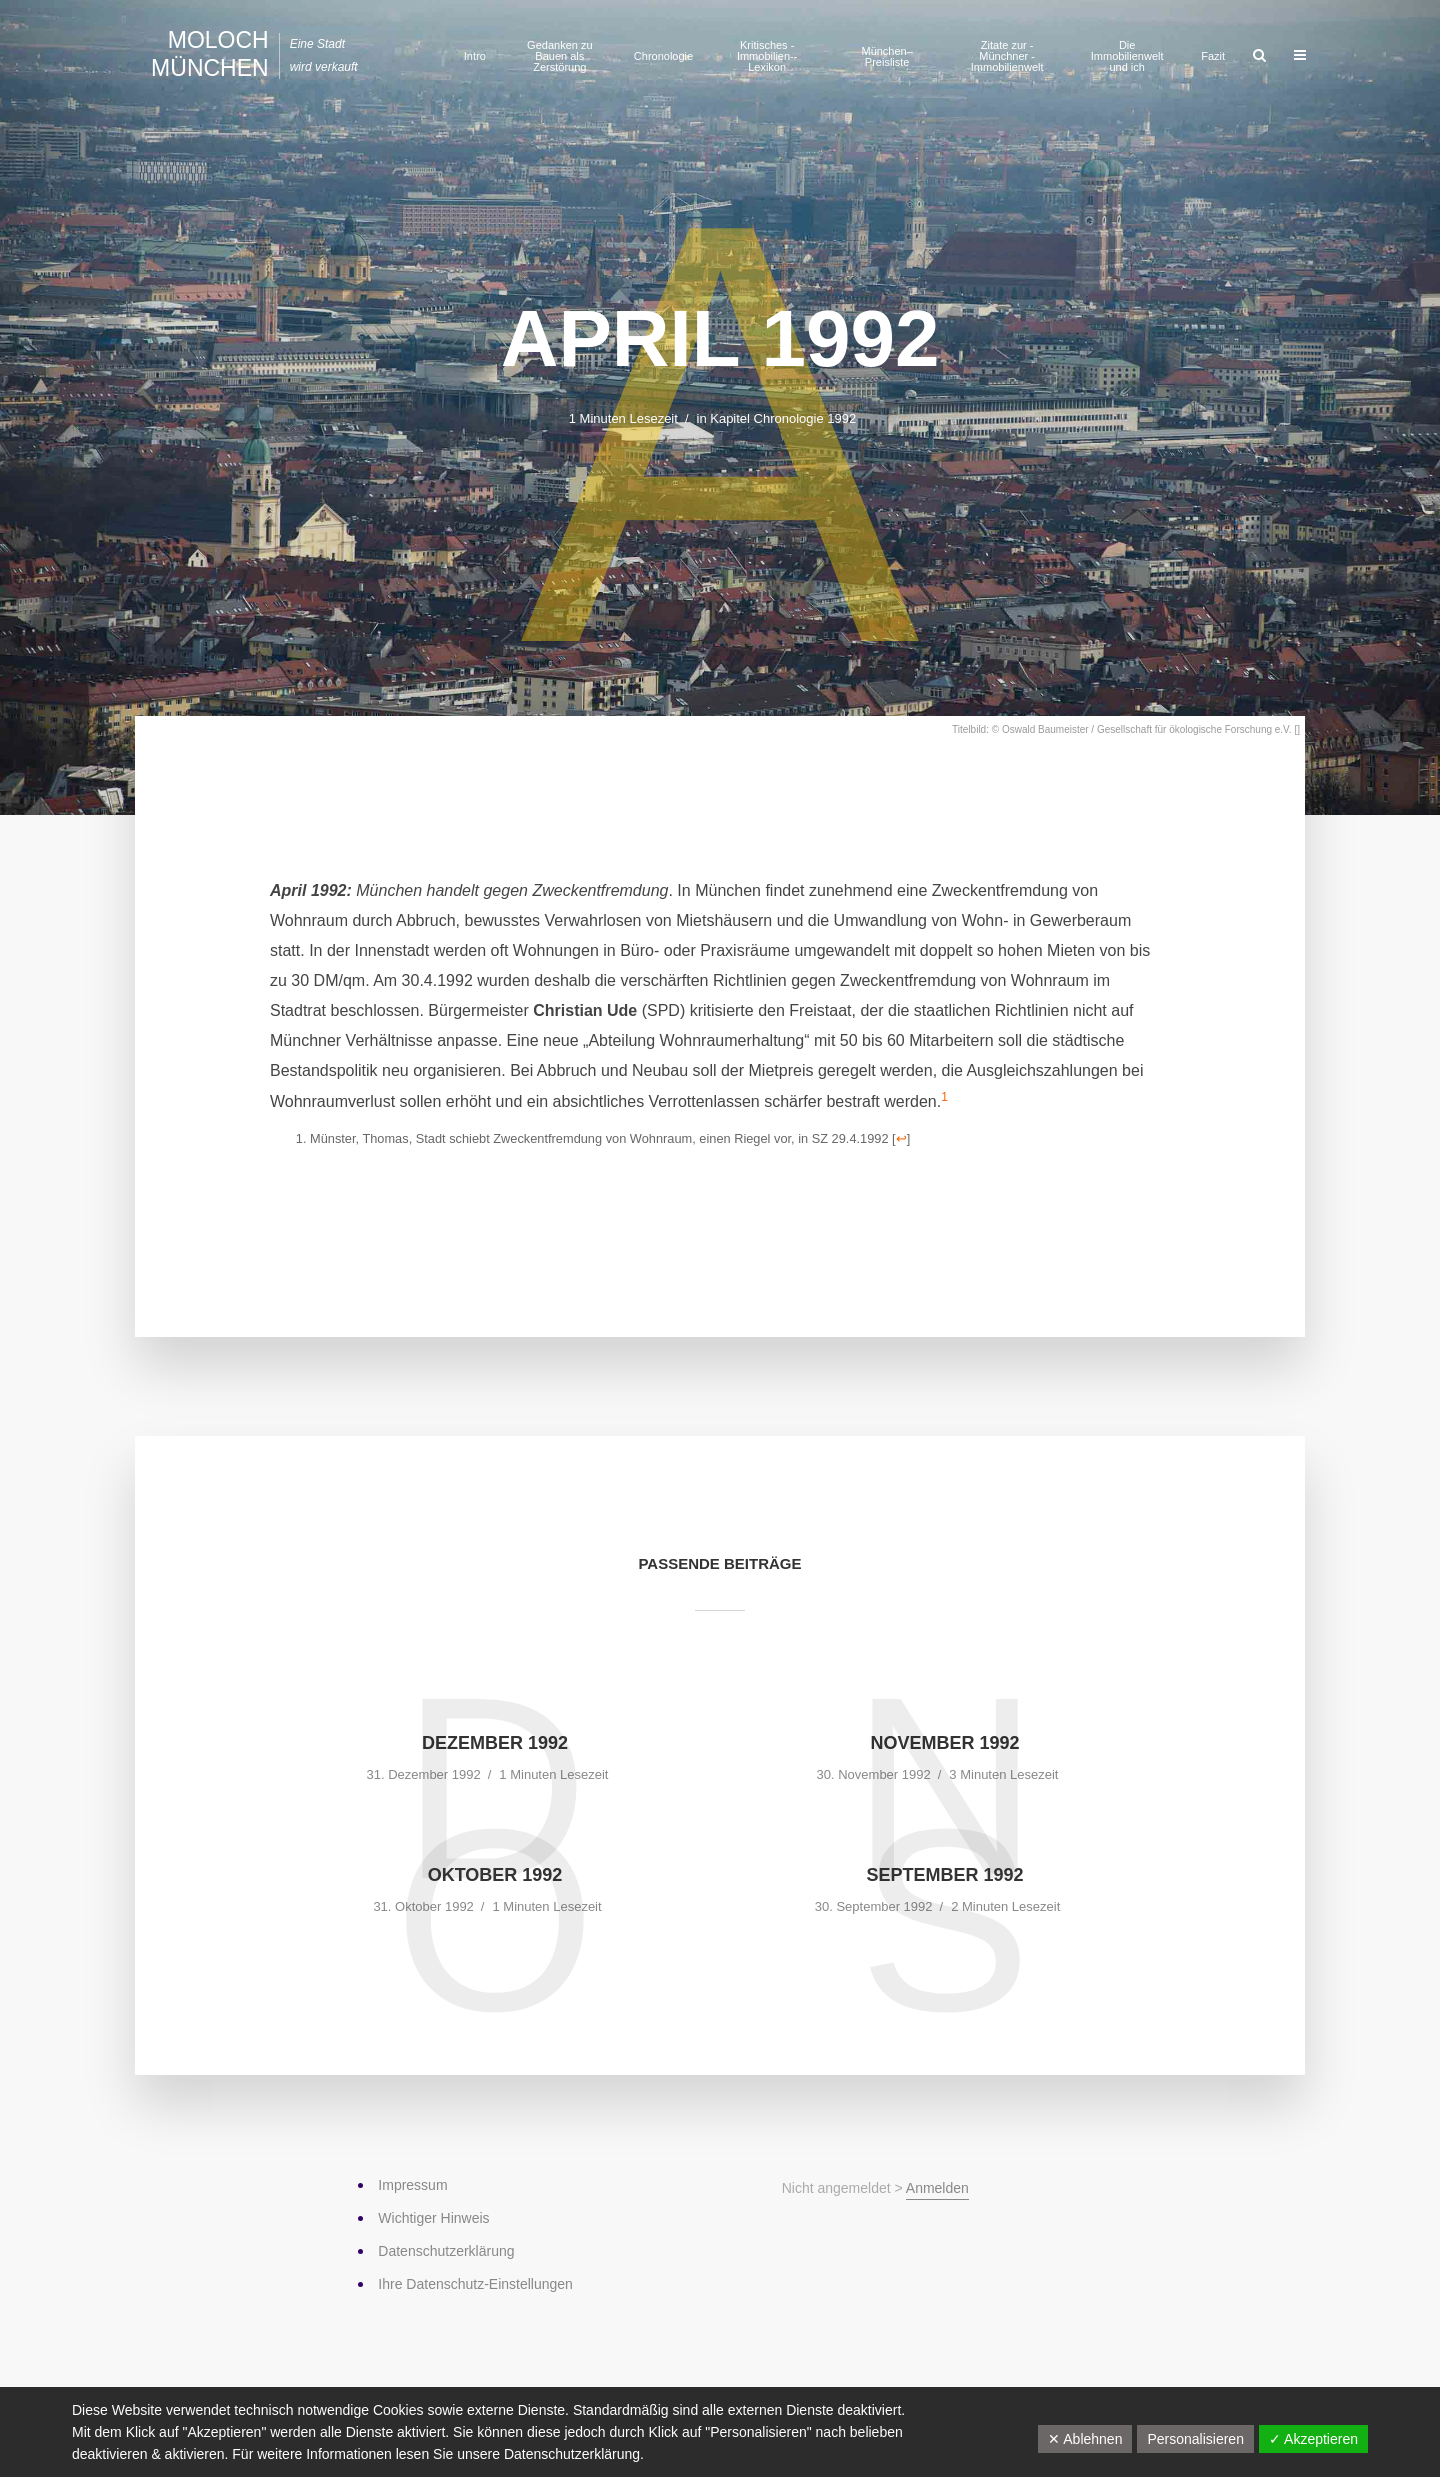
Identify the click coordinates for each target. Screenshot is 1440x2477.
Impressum (412, 2185)
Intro (475, 56)
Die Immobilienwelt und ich (1127, 56)
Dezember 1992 (495, 1743)
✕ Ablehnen (1085, 2439)
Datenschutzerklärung (572, 2454)
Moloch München (210, 54)
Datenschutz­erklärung (446, 2251)
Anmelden (937, 2188)
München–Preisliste (886, 56)
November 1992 (944, 1743)
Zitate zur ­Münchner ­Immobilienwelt (1007, 56)
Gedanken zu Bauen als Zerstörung (559, 56)
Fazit (1213, 56)
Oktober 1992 (495, 1875)
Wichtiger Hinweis (433, 2218)
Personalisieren (1195, 2439)
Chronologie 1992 (805, 418)
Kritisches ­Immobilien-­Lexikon (767, 56)
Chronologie (663, 56)
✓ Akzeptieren (1313, 2439)
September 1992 (944, 1875)
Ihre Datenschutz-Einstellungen (475, 2284)
